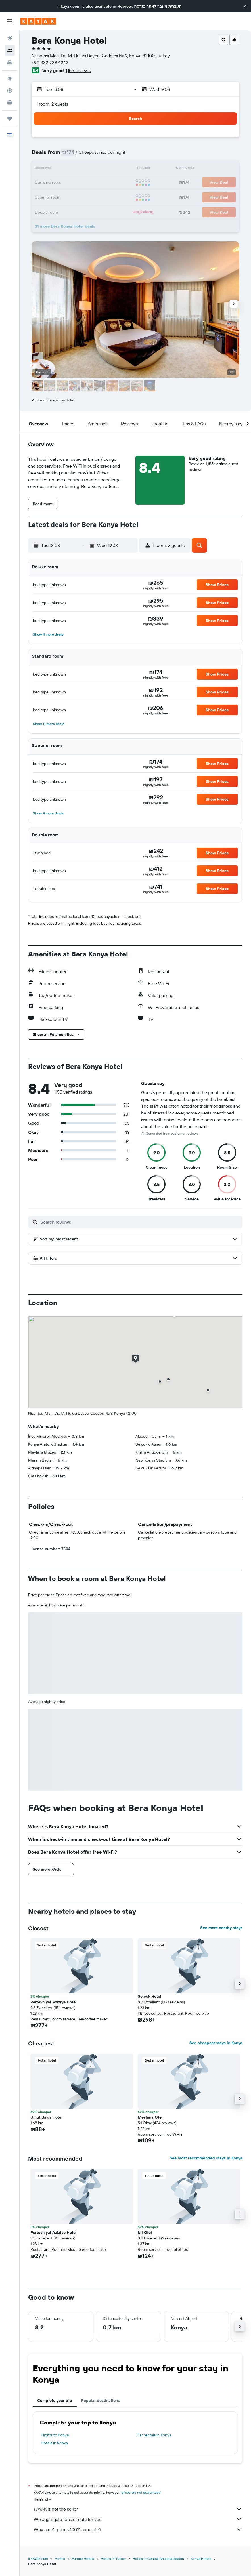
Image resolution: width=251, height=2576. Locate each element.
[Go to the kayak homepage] (38, 21)
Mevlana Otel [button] (150, 2117)
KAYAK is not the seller (138, 2509)
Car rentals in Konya (154, 2435)
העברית (174, 6)
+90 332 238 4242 (50, 62)
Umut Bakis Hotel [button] (46, 2117)
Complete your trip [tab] (54, 2400)
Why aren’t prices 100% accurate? (138, 2529)
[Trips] (9, 118)
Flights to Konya (55, 2435)
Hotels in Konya (54, 2442)
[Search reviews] (140, 1222)
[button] (245, 6)
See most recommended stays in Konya (206, 2158)
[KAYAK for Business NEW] (9, 102)
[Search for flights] (9, 38)
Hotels (60, 2558)
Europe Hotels (83, 2558)
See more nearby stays (221, 1927)
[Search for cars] (9, 62)
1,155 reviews (78, 70)
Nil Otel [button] (145, 2232)
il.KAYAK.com (38, 2558)
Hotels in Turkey (113, 2558)
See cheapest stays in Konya (215, 2042)
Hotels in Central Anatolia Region (158, 2558)
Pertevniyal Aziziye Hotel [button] (53, 2002)
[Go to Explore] (9, 78)
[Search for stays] (9, 50)
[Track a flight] (9, 90)
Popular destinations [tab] (100, 2400)
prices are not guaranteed (141, 2492)
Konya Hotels (201, 2558)
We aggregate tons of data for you (138, 2519)
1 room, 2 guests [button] (52, 104)
